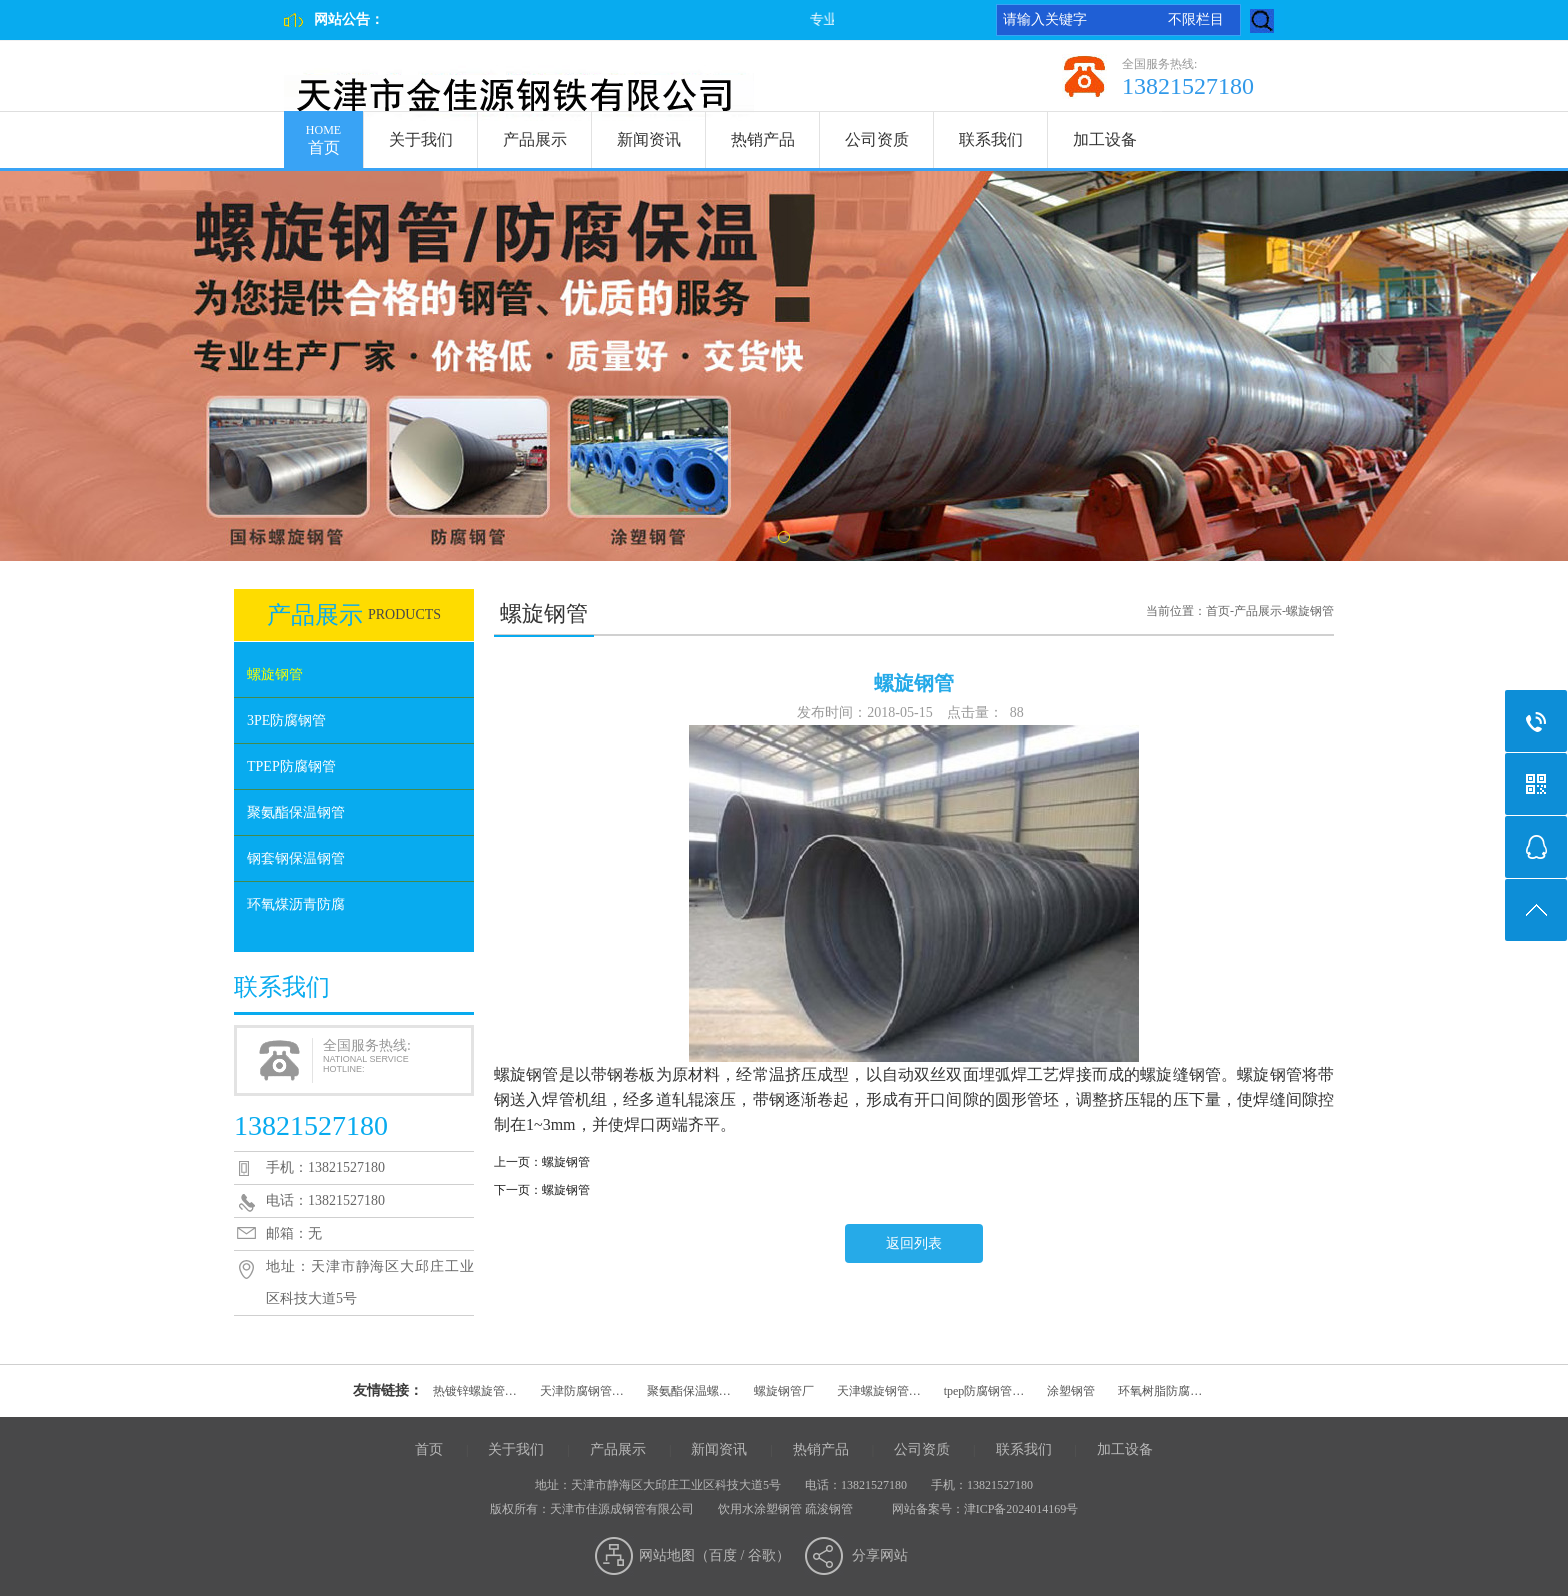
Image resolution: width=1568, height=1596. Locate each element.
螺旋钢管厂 (784, 1391)
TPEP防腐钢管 (291, 766)
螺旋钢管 (275, 674)
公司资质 (877, 139)
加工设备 (1105, 139)
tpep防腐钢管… (984, 1391)
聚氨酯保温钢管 (296, 812)
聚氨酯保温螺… (689, 1391)
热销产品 (763, 139)
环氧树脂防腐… (1160, 1391)
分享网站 (880, 1555)
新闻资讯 (649, 139)
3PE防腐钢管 (286, 720)
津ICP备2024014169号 (1021, 1509)
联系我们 (991, 139)
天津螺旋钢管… (879, 1391)
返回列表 (914, 1243)
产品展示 (535, 139)
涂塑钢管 (1071, 1391)
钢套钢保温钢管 (296, 858)
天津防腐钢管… (582, 1391)
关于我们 (421, 139)
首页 (323, 133)
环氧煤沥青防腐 (296, 904)
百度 (723, 1555)
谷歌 (762, 1555)
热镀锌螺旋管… (475, 1391)
